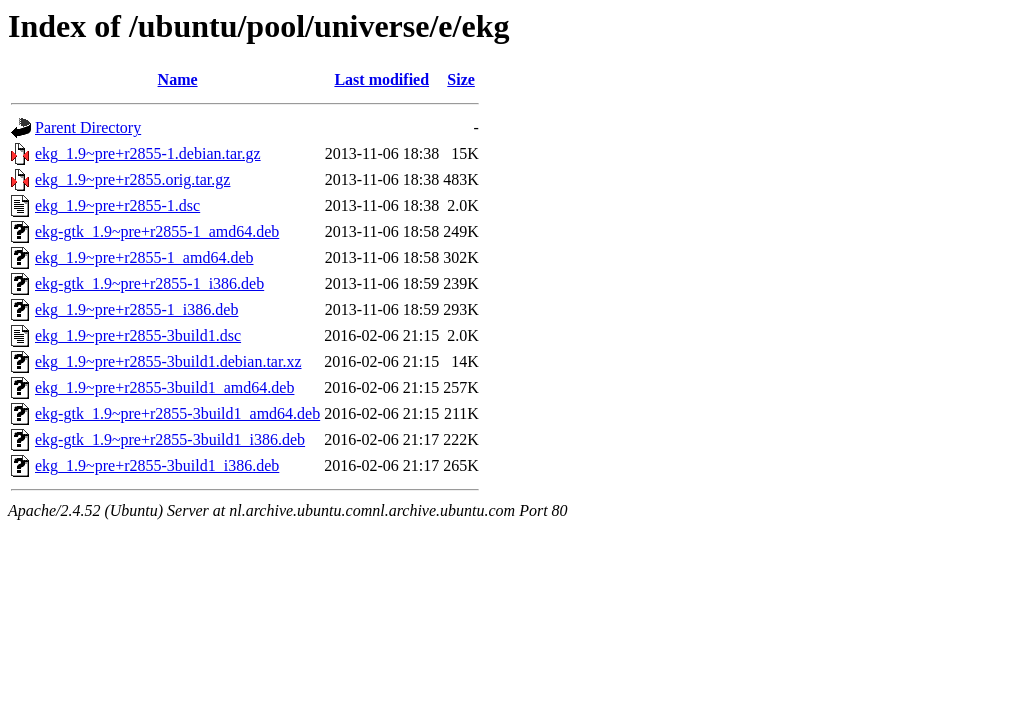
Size (461, 79)
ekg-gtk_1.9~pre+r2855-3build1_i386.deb (170, 439)
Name (178, 79)
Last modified (381, 79)
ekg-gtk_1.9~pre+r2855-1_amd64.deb (157, 231)
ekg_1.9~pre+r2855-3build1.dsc (138, 335)
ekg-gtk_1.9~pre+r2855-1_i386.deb (149, 283)
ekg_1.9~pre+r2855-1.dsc (117, 205)
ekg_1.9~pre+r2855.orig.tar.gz (132, 179)
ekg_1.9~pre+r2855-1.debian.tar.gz (148, 153)
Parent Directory (88, 127)
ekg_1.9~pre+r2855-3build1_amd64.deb (164, 387)
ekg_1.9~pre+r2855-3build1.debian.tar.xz (168, 361)
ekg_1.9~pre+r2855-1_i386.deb (136, 309)
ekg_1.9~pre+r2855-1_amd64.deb (144, 257)
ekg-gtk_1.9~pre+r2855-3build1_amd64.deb (177, 413)
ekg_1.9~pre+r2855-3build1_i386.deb (157, 465)
